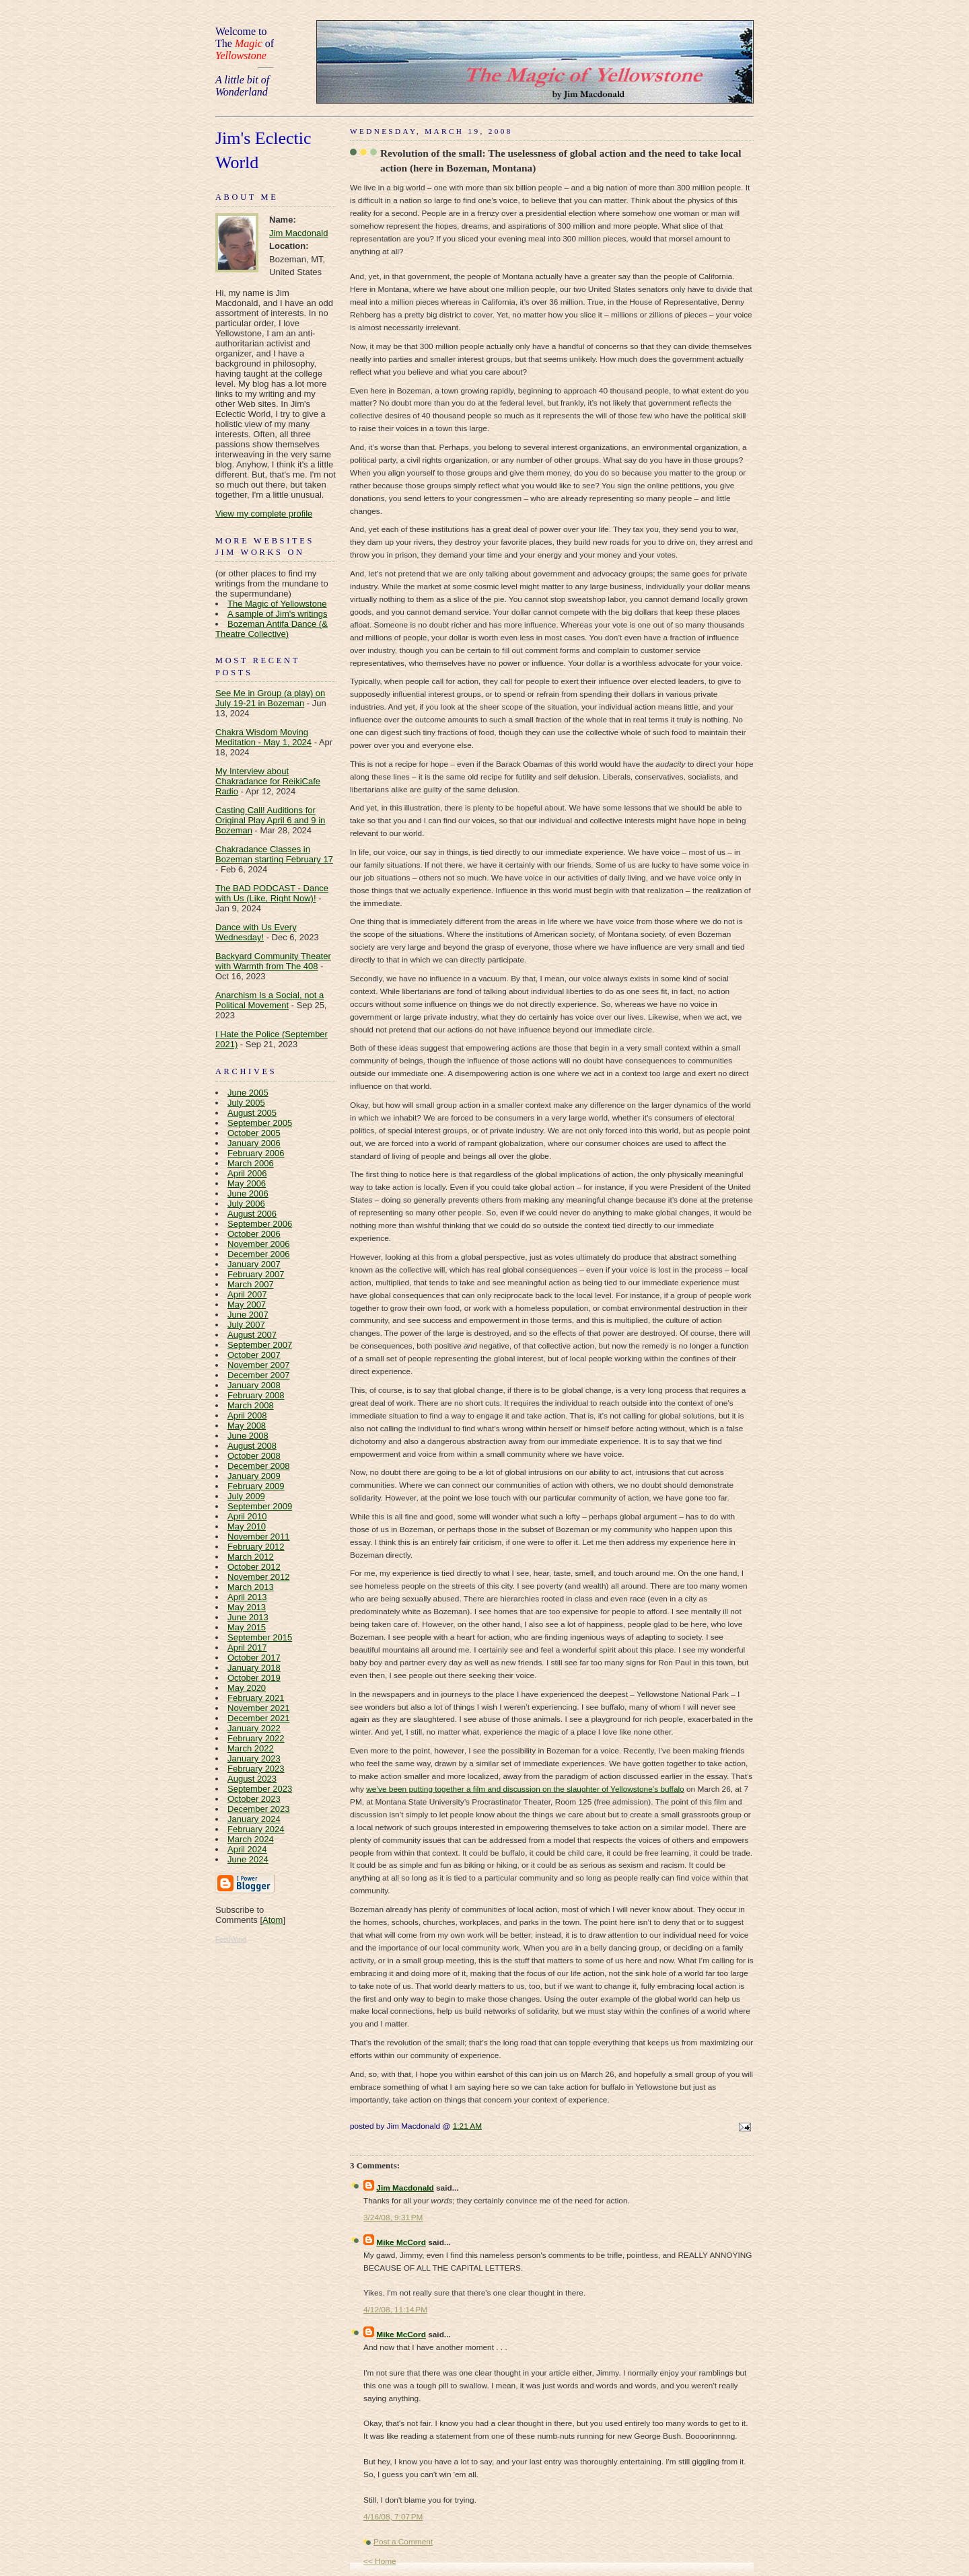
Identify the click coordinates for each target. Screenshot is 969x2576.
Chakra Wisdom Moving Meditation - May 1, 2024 (263, 737)
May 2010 (246, 1526)
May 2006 (246, 1183)
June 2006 (247, 1193)
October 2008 (254, 1456)
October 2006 (254, 1234)
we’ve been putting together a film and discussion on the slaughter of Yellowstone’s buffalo (525, 1789)
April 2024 (247, 1849)
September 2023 (259, 1789)
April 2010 (247, 1516)
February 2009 (256, 1486)
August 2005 (252, 1113)
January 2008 (254, 1385)
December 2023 (258, 1809)
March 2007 (250, 1284)
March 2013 (250, 1587)
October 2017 (254, 1658)
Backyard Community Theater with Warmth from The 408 (273, 961)
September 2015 (259, 1637)
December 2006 (258, 1254)
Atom (272, 1920)
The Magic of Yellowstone (276, 604)
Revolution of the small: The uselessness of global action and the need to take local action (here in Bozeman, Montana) (560, 160)
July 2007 (246, 1325)
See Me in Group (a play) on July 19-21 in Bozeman (270, 698)
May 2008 (246, 1425)
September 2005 (259, 1123)
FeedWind (230, 1939)
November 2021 (258, 1708)
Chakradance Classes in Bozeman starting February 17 (274, 854)
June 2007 (247, 1315)
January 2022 (254, 1728)
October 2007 (254, 1355)
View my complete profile (263, 513)
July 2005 (246, 1103)
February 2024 (256, 1829)
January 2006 (254, 1143)
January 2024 (254, 1819)
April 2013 (247, 1597)
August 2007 (252, 1335)
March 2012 (250, 1557)
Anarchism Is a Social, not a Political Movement (269, 1000)
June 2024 (247, 1859)
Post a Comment (403, 2541)
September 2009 (259, 1506)
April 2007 (247, 1294)
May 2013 (246, 1607)
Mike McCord (401, 2242)
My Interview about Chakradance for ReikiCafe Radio (267, 781)
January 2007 (254, 1264)
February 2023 (256, 1769)
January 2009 (254, 1476)
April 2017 (247, 1647)
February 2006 (256, 1153)
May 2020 (246, 1688)
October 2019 (254, 1678)
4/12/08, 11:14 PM (395, 2309)
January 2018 (254, 1668)
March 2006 (250, 1163)
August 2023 (252, 1779)
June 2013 (247, 1617)
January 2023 (254, 1758)
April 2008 (247, 1415)
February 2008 (256, 1395)
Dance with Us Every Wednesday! (256, 932)
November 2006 (258, 1244)
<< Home (379, 2561)
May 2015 (246, 1627)
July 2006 (246, 1204)
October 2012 (254, 1567)
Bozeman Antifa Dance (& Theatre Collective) (271, 629)
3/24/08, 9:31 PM (393, 2217)
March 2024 (250, 1839)
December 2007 (258, 1375)
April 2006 (247, 1173)
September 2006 (259, 1224)
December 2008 (258, 1466)
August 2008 (252, 1446)
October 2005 (254, 1133)
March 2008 (250, 1405)
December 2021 (258, 1718)
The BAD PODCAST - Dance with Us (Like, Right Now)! (271, 893)
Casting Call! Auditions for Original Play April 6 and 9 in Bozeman (270, 820)
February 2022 (256, 1738)
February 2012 (256, 1547)
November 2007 (258, 1365)
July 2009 (246, 1496)
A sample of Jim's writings (277, 614)
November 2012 (258, 1577)
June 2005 (247, 1093)
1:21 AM (467, 2126)
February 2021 (256, 1698)
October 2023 (254, 1799)
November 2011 (258, 1536)
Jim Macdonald (298, 233)
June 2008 (247, 1436)
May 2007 (246, 1304)
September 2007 (259, 1345)
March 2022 (250, 1748)
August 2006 (252, 1214)
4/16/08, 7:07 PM (393, 2517)
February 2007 (256, 1274)
